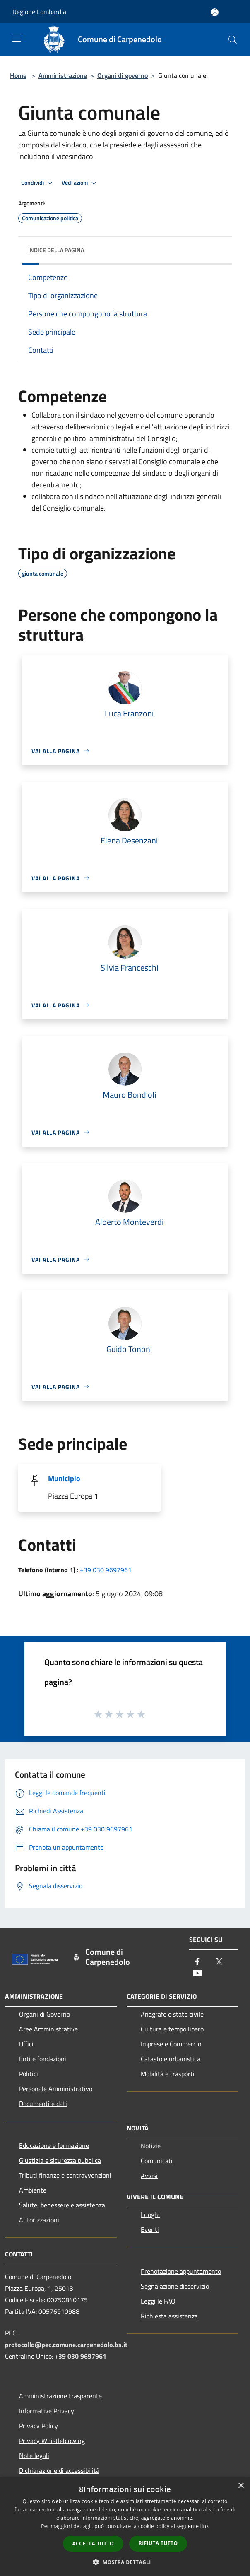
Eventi (150, 2229)
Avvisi (149, 2176)
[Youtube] (197, 1974)
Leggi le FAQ (158, 2301)
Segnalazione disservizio (175, 2286)
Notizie (151, 2146)
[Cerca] (233, 40)
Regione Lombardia (39, 12)
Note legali (34, 2455)
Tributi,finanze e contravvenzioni (65, 2175)
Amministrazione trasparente (60, 2396)
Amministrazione (62, 75)
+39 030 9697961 (106, 1570)
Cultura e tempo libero (172, 2029)
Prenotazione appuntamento (181, 2271)
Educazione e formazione (54, 2145)
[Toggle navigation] (17, 39)
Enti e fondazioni (42, 2059)
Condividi (38, 183)
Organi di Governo (44, 2014)
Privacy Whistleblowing (52, 2441)
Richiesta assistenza (169, 2316)
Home (18, 75)
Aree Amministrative (48, 2029)
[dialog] (125, 2526)
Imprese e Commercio (171, 2044)
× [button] (241, 2486)
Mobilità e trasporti (168, 2074)
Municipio (64, 1478)
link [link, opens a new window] (204, 2526)
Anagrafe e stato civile (172, 2014)
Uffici (26, 2044)
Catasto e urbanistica (170, 2059)
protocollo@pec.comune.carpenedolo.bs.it (66, 2344)
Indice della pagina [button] (56, 250)
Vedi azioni (80, 183)
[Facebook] (197, 1962)
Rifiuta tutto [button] (158, 2543)
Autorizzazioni (39, 2220)
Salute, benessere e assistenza (62, 2205)
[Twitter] (219, 1962)
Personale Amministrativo (55, 2089)
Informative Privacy (46, 2411)
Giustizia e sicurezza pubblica (60, 2160)
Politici (28, 2074)
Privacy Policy (38, 2426)
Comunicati (157, 2161)
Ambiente (32, 2190)
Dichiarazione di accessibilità (59, 2470)
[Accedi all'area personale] (214, 12)
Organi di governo (122, 75)
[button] (125, 2562)
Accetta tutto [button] (93, 2543)
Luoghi (150, 2214)
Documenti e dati (43, 2104)
